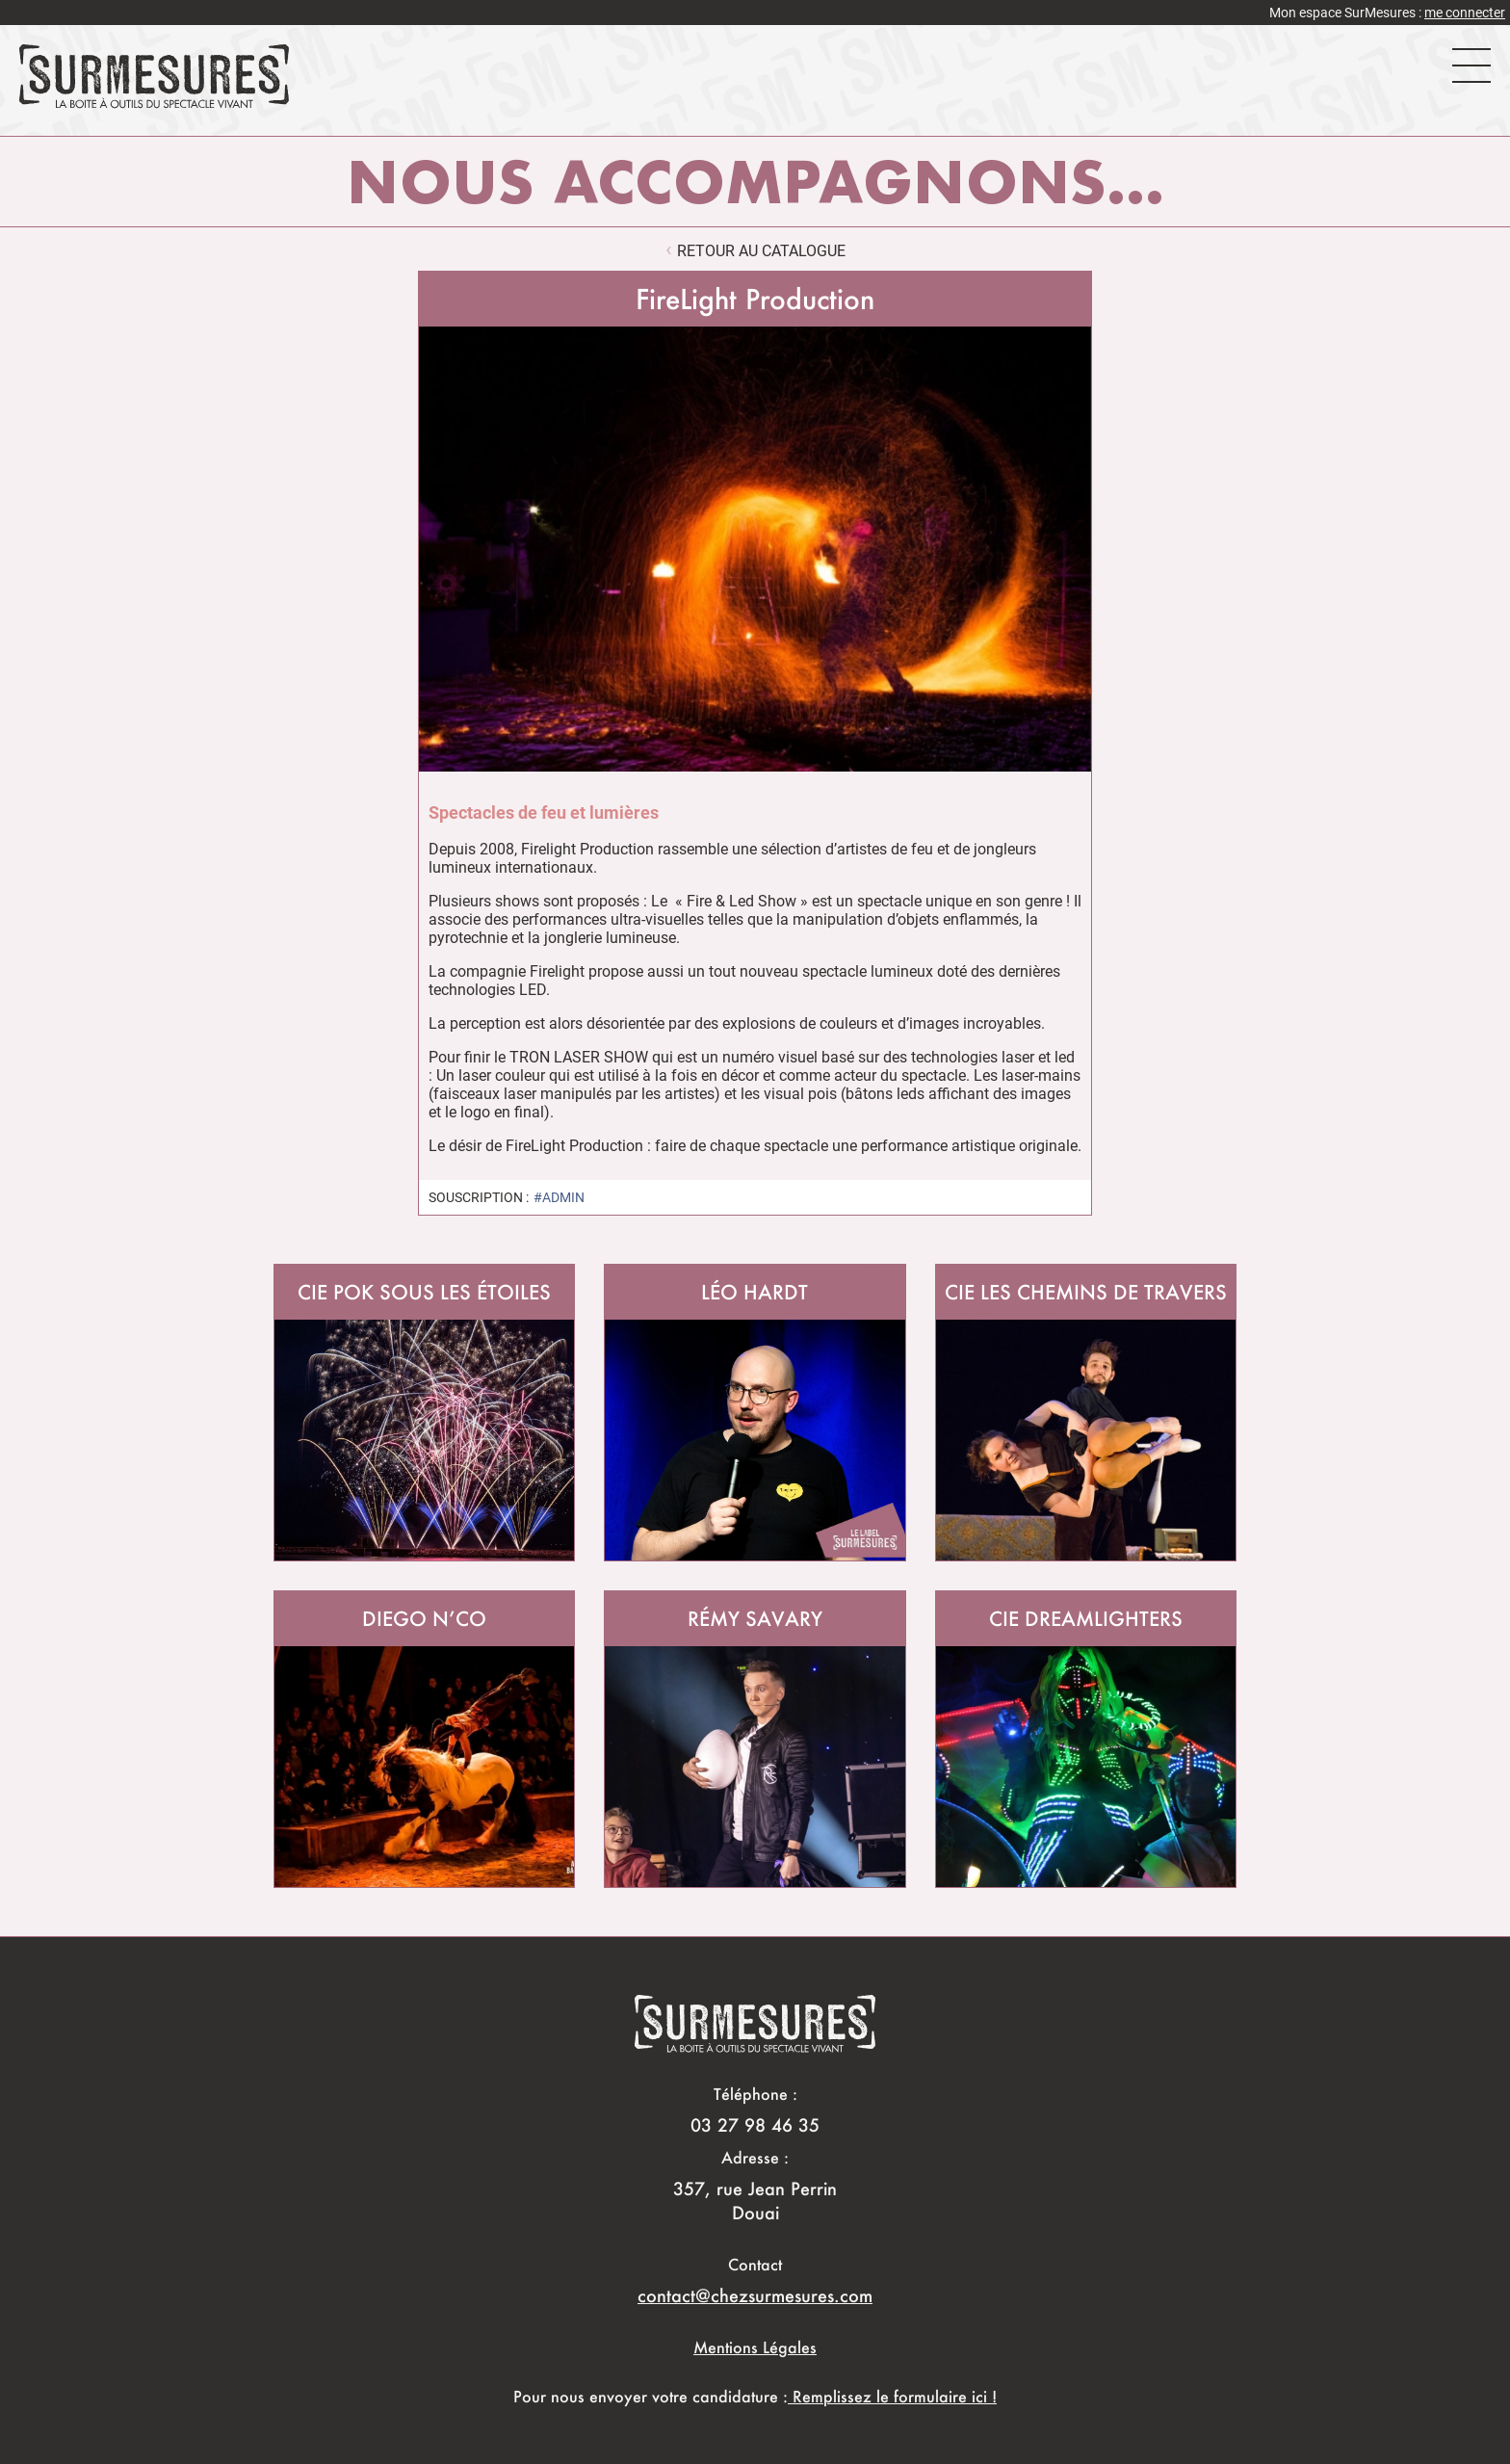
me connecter (1464, 12)
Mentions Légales (755, 2347)
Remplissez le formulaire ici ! (892, 2396)
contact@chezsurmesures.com (755, 2295)
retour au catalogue (761, 251)
